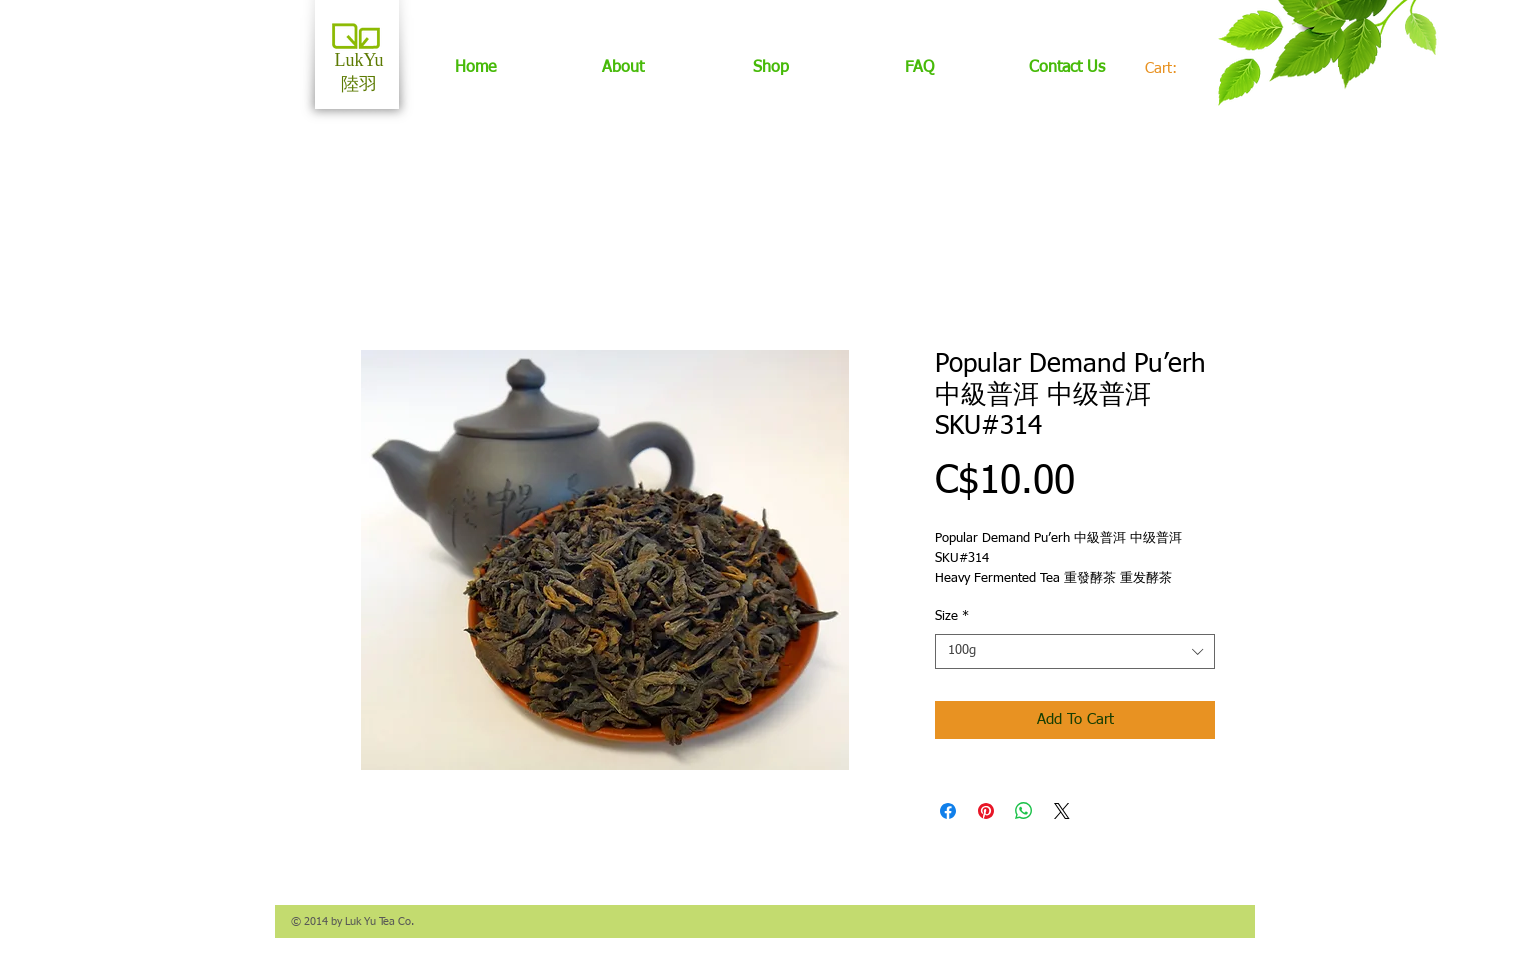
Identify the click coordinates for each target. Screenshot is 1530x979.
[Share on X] (1062, 811)
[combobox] (1075, 651)
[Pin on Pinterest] (986, 811)
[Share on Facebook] (948, 811)
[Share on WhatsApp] (1024, 811)
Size (952, 616)
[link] (1171, 68)
